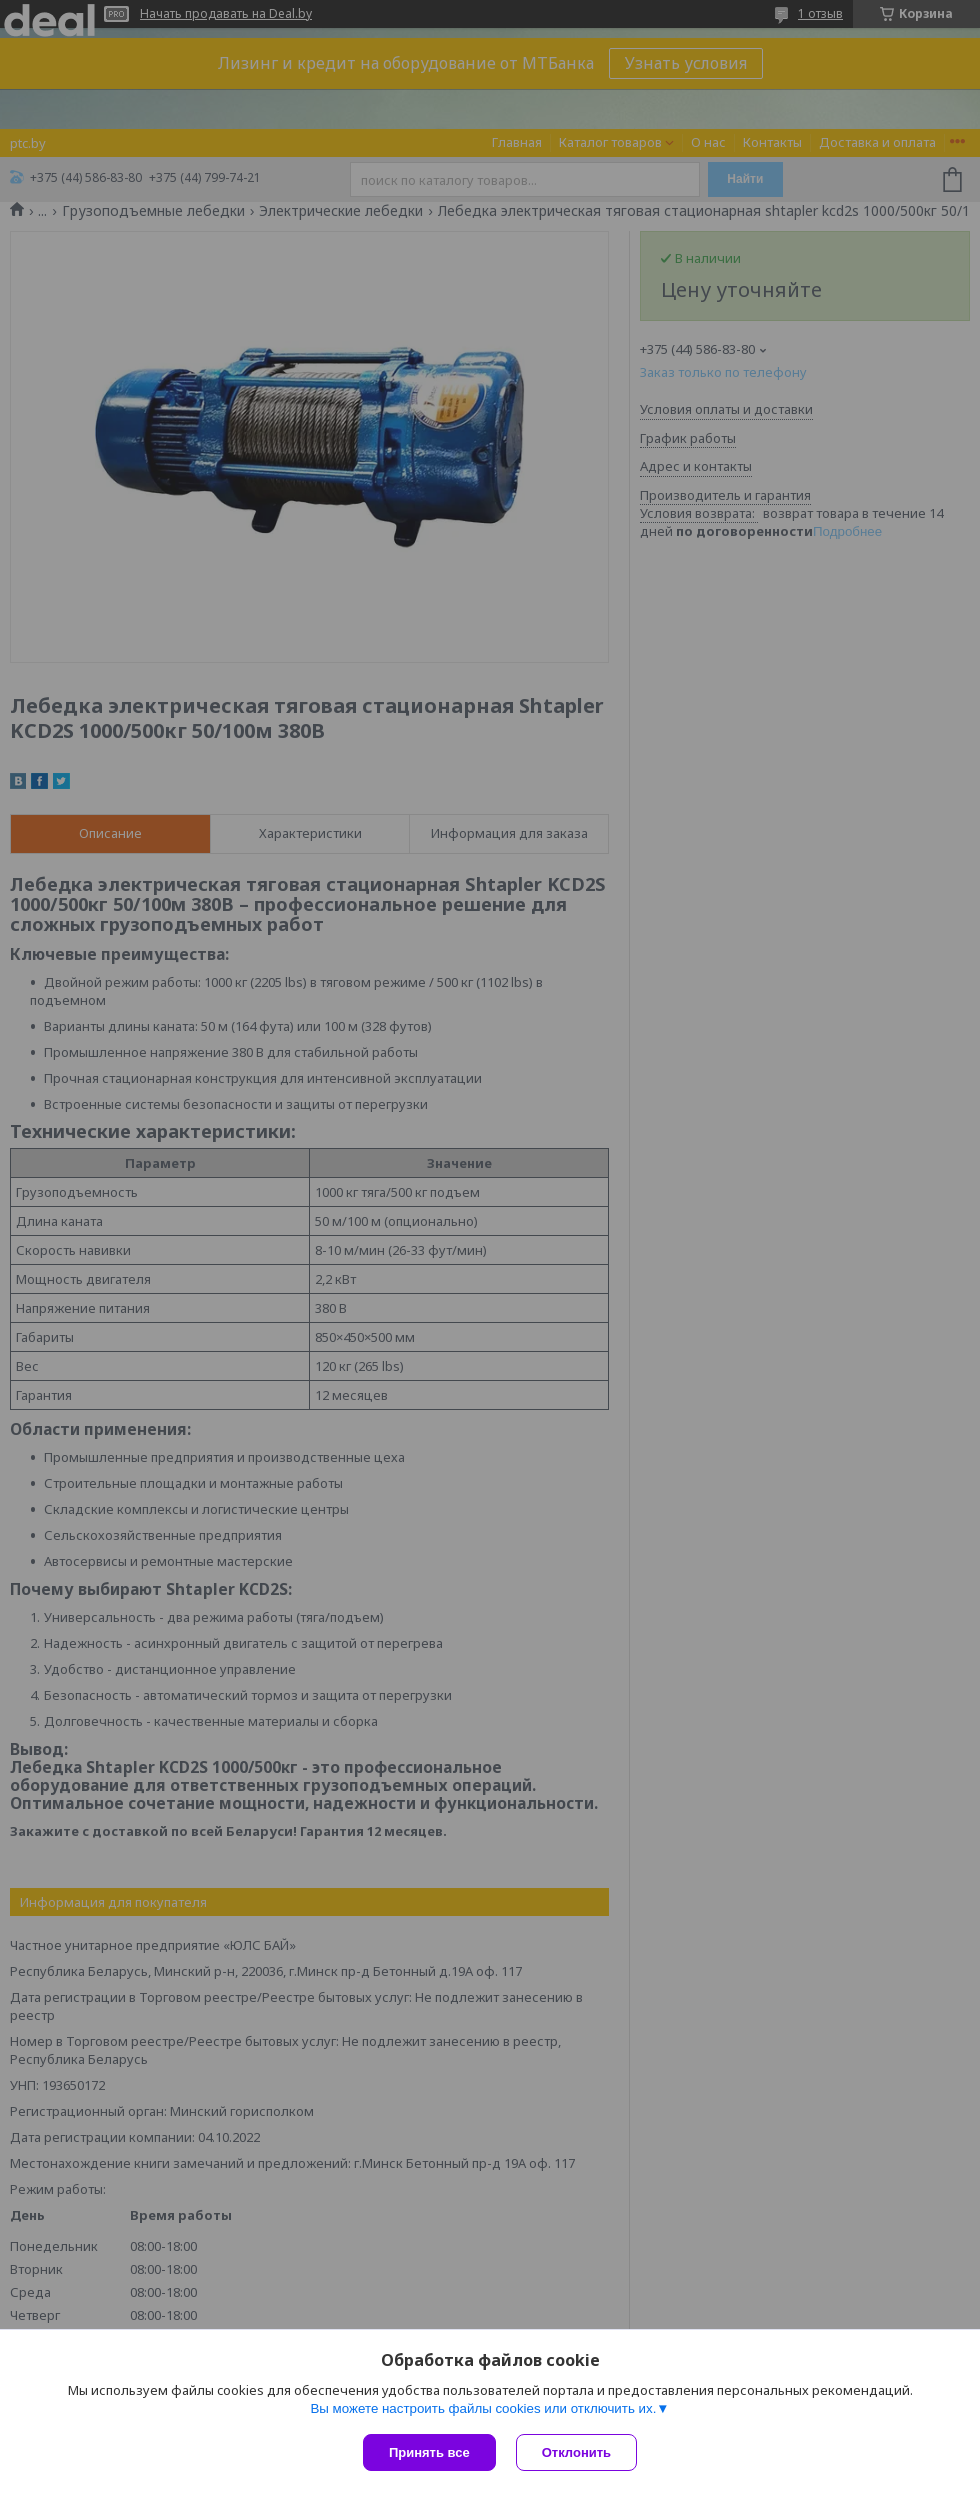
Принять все (429, 2452)
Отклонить (576, 2452)
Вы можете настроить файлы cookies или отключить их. (483, 2408)
